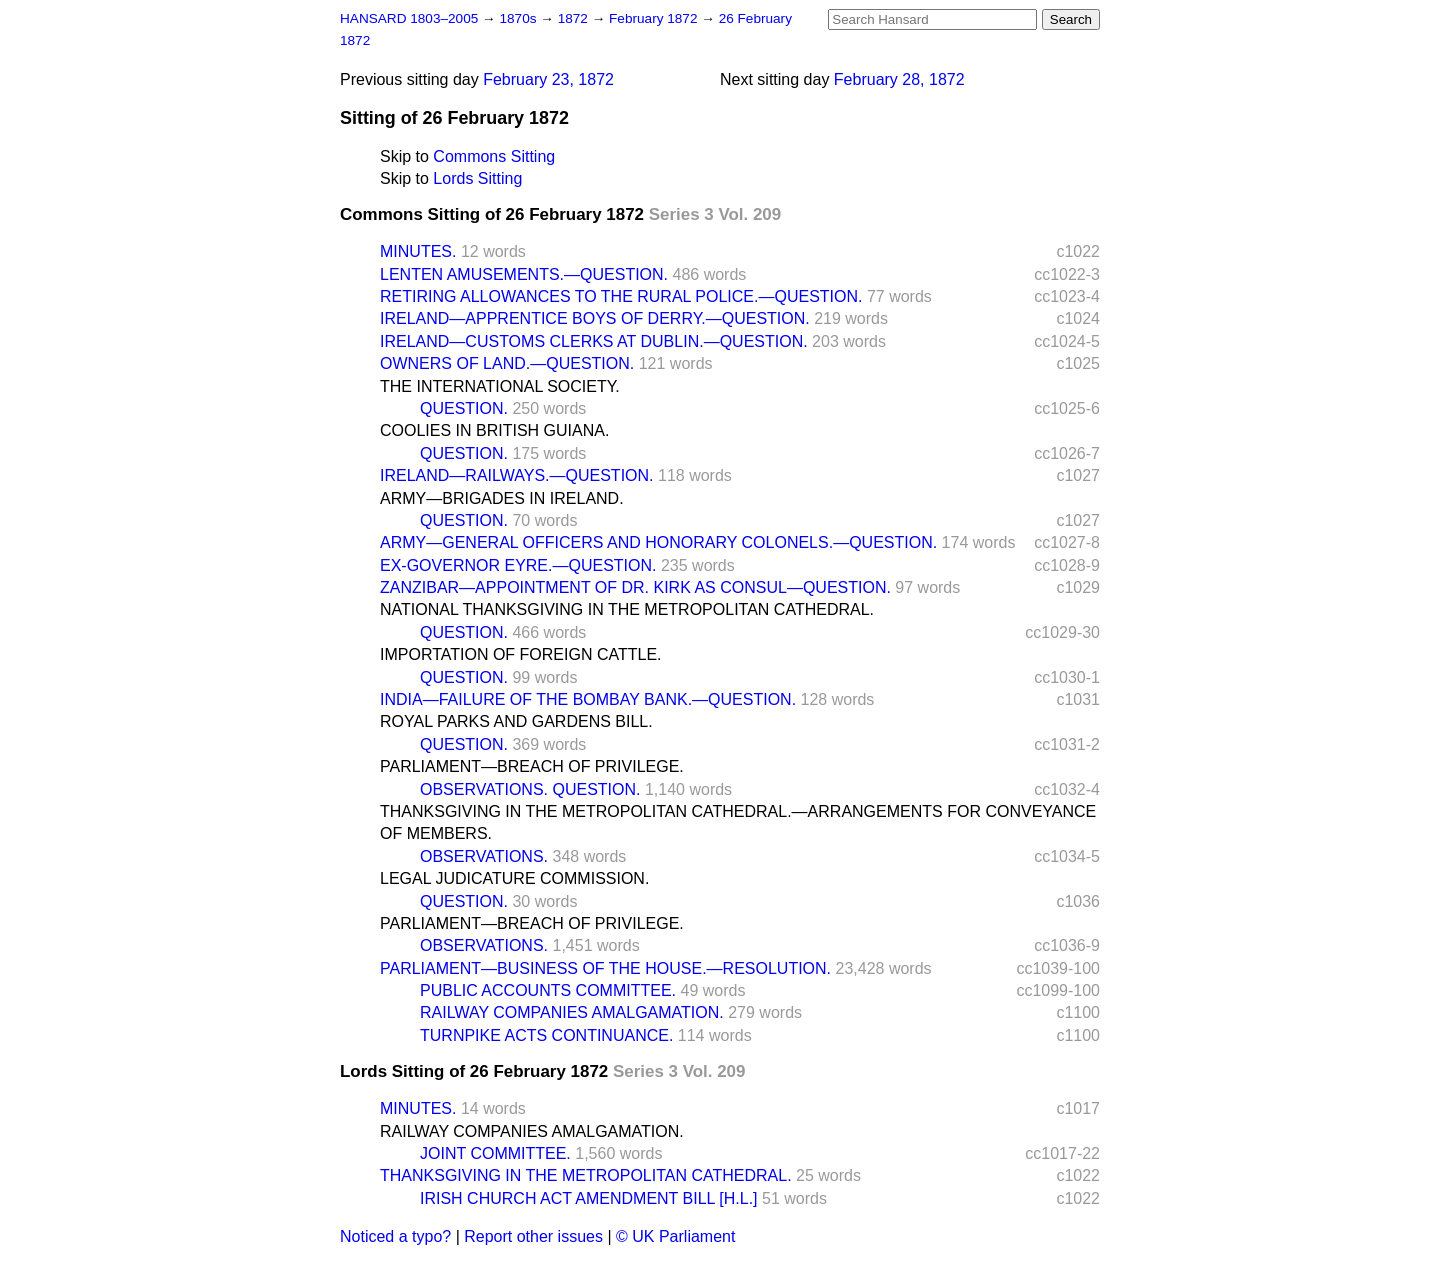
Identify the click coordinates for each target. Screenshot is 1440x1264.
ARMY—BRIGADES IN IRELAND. (502, 498)
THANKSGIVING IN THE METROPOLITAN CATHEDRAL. (586, 1175)
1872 (575, 18)
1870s (519, 18)
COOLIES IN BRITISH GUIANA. (494, 430)
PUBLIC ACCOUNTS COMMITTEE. (548, 990)
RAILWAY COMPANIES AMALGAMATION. (572, 1012)
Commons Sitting (494, 156)
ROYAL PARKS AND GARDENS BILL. (516, 721)
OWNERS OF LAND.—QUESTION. (507, 363)
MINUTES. (418, 251)
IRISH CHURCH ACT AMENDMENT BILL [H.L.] (589, 1198)
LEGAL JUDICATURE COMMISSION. (514, 878)
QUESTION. (464, 408)
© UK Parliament (675, 1236)
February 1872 (655, 18)
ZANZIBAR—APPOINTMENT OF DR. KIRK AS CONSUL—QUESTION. (635, 587)
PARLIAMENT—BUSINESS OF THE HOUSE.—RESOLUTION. (605, 968)
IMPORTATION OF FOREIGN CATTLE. (521, 654)
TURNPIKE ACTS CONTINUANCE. (546, 1035)
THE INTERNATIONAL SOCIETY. (500, 386)
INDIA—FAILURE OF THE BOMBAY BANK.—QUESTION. (588, 699)
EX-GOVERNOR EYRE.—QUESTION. (518, 565)
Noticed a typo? (395, 1236)
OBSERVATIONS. (484, 856)
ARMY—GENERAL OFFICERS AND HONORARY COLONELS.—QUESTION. (658, 542)
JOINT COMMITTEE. (495, 1153)
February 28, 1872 (899, 79)
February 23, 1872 (548, 79)
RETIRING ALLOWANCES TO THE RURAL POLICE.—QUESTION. (621, 296)
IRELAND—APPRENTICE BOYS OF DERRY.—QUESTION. (595, 318)
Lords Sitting (477, 178)
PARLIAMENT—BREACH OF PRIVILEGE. (532, 766)
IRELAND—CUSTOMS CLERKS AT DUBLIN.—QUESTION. (594, 341)
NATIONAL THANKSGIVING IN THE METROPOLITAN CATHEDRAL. (627, 609)
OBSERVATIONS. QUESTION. (530, 789)
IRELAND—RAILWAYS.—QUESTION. (517, 475)
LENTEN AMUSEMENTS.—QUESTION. (524, 274)
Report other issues (533, 1236)
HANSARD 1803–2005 (409, 18)
